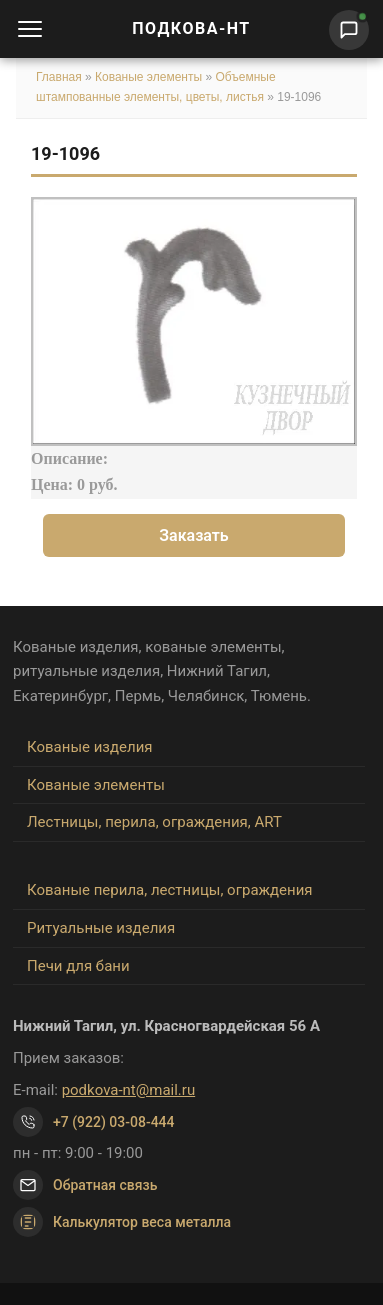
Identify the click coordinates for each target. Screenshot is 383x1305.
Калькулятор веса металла (122, 1222)
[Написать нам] (349, 30)
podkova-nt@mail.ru (129, 1090)
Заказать (194, 535)
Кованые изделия (90, 747)
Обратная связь (105, 1185)
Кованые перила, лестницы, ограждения (170, 890)
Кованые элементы (150, 77)
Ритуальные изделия (101, 928)
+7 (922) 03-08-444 (114, 1122)
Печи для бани (78, 966)
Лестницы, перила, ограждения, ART (154, 822)
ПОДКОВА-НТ (191, 28)
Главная (59, 77)
